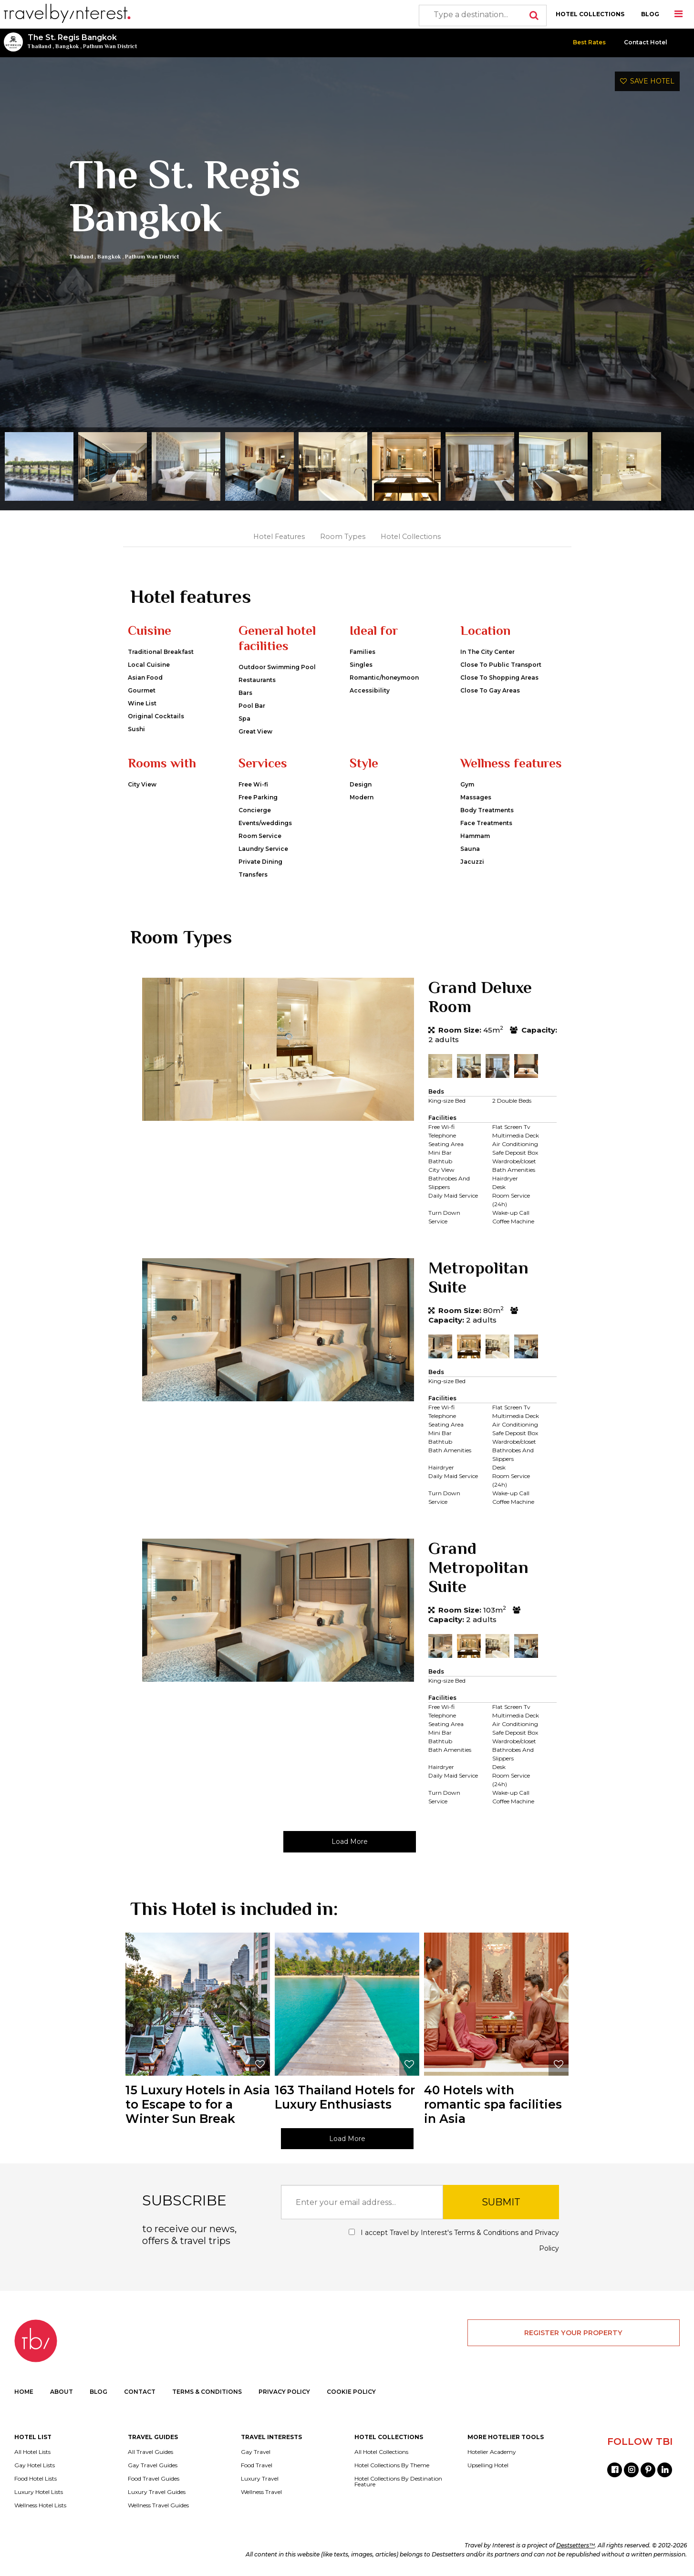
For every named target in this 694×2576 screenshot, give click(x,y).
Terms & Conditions (486, 2232)
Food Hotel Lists (35, 2479)
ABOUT (61, 2391)
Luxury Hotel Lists (38, 2492)
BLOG (650, 14)
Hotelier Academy (491, 2452)
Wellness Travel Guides (158, 2505)
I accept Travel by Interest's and (454, 2240)
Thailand (39, 46)
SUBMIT (501, 2202)
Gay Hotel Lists (34, 2465)
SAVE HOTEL (647, 81)
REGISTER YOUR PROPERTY (573, 2332)
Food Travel (256, 2465)
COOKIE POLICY (351, 2391)
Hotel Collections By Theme (391, 2465)
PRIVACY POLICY (284, 2391)
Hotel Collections (411, 536)
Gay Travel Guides (152, 2465)
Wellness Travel (261, 2492)
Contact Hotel (645, 42)
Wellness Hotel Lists (40, 2505)
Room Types (342, 536)
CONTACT (139, 2391)
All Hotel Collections (381, 2452)
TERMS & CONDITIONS (207, 2391)
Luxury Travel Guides (157, 2492)
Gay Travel (255, 2452)
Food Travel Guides (153, 2479)
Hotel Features (279, 536)
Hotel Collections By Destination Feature (398, 2481)
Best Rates (589, 42)
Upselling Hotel (487, 2465)
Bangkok (67, 46)
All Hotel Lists (32, 2452)
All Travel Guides (150, 2452)
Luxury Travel (260, 2479)
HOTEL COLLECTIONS (590, 14)
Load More (349, 1841)
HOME (23, 2391)
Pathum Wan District (110, 46)
